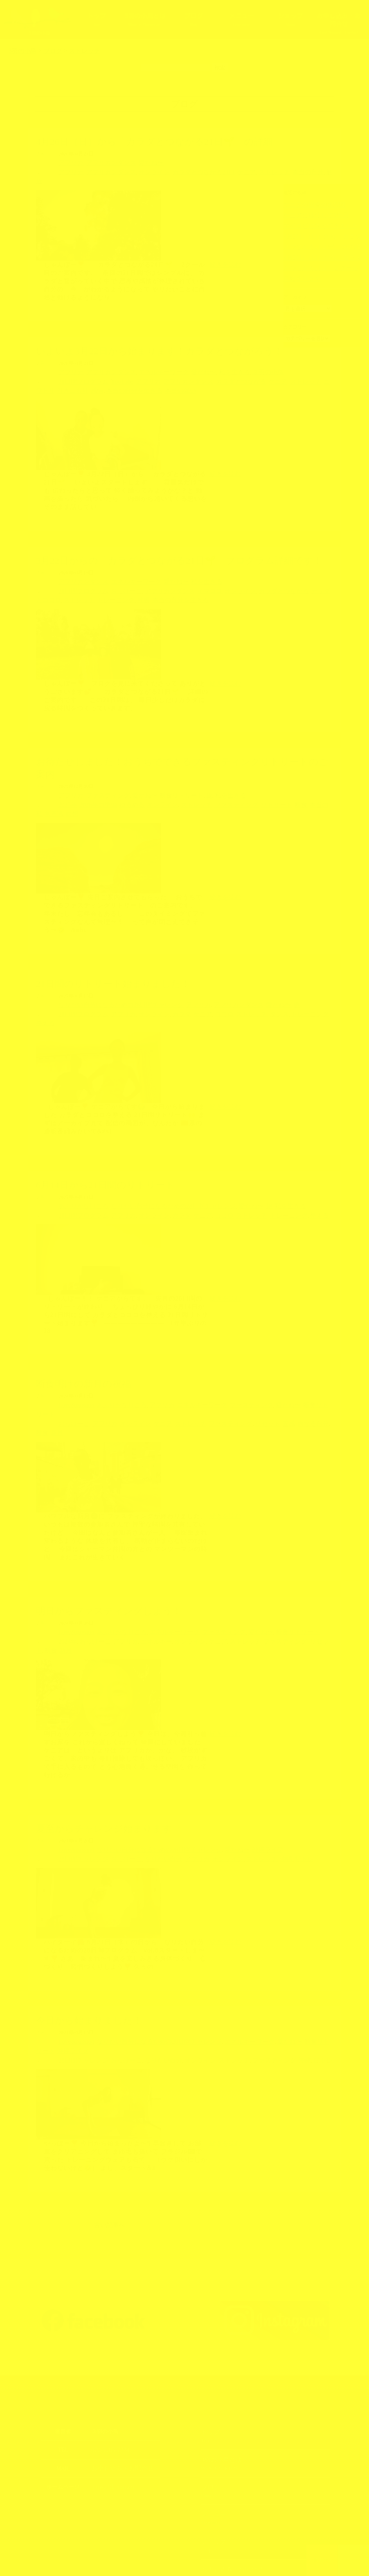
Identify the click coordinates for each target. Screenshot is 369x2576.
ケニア (213, 171)
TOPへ (322, 2560)
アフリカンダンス (101, 162)
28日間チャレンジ (78, 1788)
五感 (249, 1374)
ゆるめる (119, 788)
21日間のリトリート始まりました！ (113, 957)
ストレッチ (236, 171)
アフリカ (68, 162)
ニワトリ (287, 369)
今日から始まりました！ (89, 1949)
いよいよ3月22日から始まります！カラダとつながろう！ (159, 340)
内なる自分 (269, 1374)
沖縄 (246, 1788)
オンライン (137, 171)
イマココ (183, 576)
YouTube (110, 369)
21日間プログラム (78, 369)
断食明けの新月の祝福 (83, 1345)
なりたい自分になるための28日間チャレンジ (109, 978)
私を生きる (203, 361)
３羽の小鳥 (231, 361)
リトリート (238, 788)
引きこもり (313, 369)
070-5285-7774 (107, 2367)
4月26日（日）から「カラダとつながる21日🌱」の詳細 (154, 142)
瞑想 (312, 788)
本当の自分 (264, 171)
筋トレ (261, 1788)
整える (292, 986)
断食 (259, 788)
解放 (284, 171)
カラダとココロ (284, 576)
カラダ (159, 986)
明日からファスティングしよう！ (109, 1552)
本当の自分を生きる (66, 378)
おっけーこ (114, 576)
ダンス (241, 986)
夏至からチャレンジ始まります (104, 1759)
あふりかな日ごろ (78, 1168)
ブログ (193, 19)
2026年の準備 (91, 788)
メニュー (241, 19)
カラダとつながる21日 (177, 171)
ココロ (195, 986)
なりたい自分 (145, 1788)
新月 (302, 1374)
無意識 (296, 788)
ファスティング (99, 779)
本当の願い (104, 378)
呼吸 (74, 585)
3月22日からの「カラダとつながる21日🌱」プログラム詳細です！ (179, 547)
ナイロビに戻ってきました (311, 224)
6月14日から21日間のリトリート (105, 1148)
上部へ (353, 2560)
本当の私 (276, 788)
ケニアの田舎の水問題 (306, 204)
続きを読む (225, 253)
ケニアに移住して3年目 (308, 214)
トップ (96, 19)
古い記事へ (109, 2143)
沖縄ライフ (230, 1779)
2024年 (66, 1581)
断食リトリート (160, 779)
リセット (231, 1374)
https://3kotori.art (109, 2404)
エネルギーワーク (144, 361)
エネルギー (139, 1581)
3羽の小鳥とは (144, 19)
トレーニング (51, 585)
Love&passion (73, 1366)
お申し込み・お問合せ (339, 23)
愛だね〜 (134, 162)
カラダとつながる (208, 369)
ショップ (290, 19)
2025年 (66, 788)
